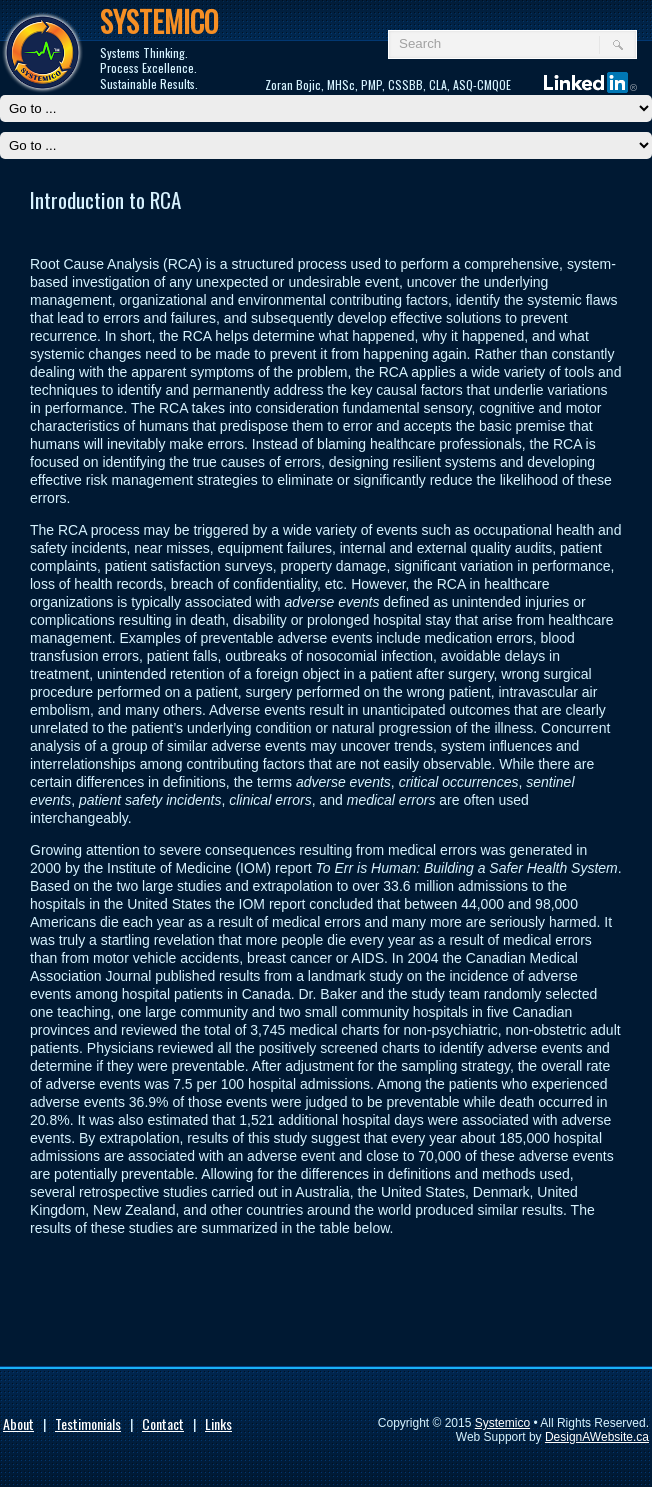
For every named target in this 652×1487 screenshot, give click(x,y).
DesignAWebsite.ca (597, 1437)
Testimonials (88, 1423)
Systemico (502, 1423)
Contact (163, 1423)
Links (218, 1423)
